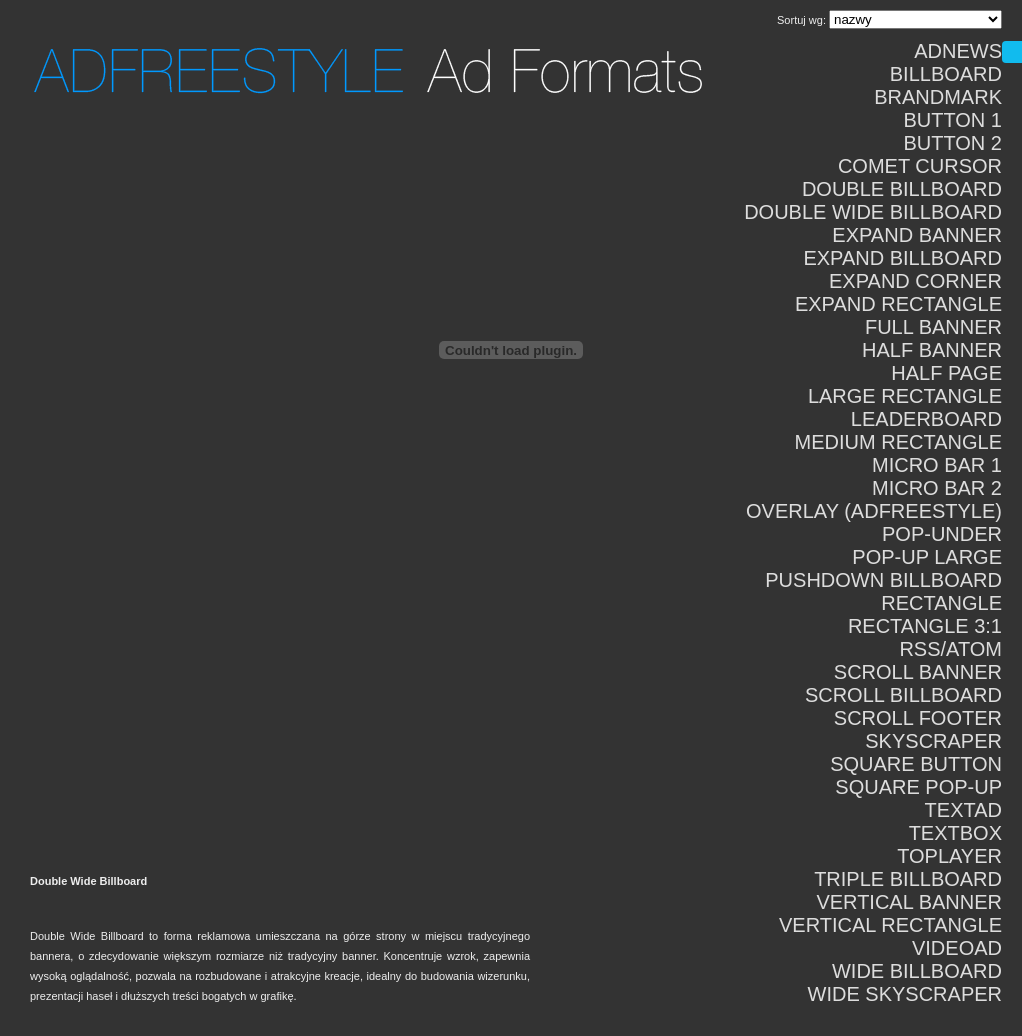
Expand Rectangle (898, 304)
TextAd (963, 810)
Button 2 (952, 143)
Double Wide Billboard (873, 212)
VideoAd (957, 948)
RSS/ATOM (950, 649)
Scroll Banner (918, 672)
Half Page (946, 373)
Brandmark (938, 97)
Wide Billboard (917, 971)
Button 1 (952, 120)
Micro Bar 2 (937, 488)
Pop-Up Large (927, 557)
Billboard (946, 74)
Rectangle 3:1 (925, 626)
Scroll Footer (918, 718)
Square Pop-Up (918, 787)
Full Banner (933, 327)
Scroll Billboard (903, 695)
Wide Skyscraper (905, 994)
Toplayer (949, 856)
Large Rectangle (905, 396)
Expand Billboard (902, 258)
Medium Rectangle (898, 442)
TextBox (955, 833)
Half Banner (932, 350)
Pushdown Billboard (883, 580)
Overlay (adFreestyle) (874, 511)
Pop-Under (942, 534)
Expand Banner (917, 235)
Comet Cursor (920, 166)
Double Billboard (902, 189)
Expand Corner (915, 281)
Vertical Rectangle (890, 925)
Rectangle (941, 603)
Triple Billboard (908, 879)
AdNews (958, 51)
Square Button (916, 764)
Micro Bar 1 (937, 465)
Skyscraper (933, 741)
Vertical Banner (909, 902)
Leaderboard (926, 419)
